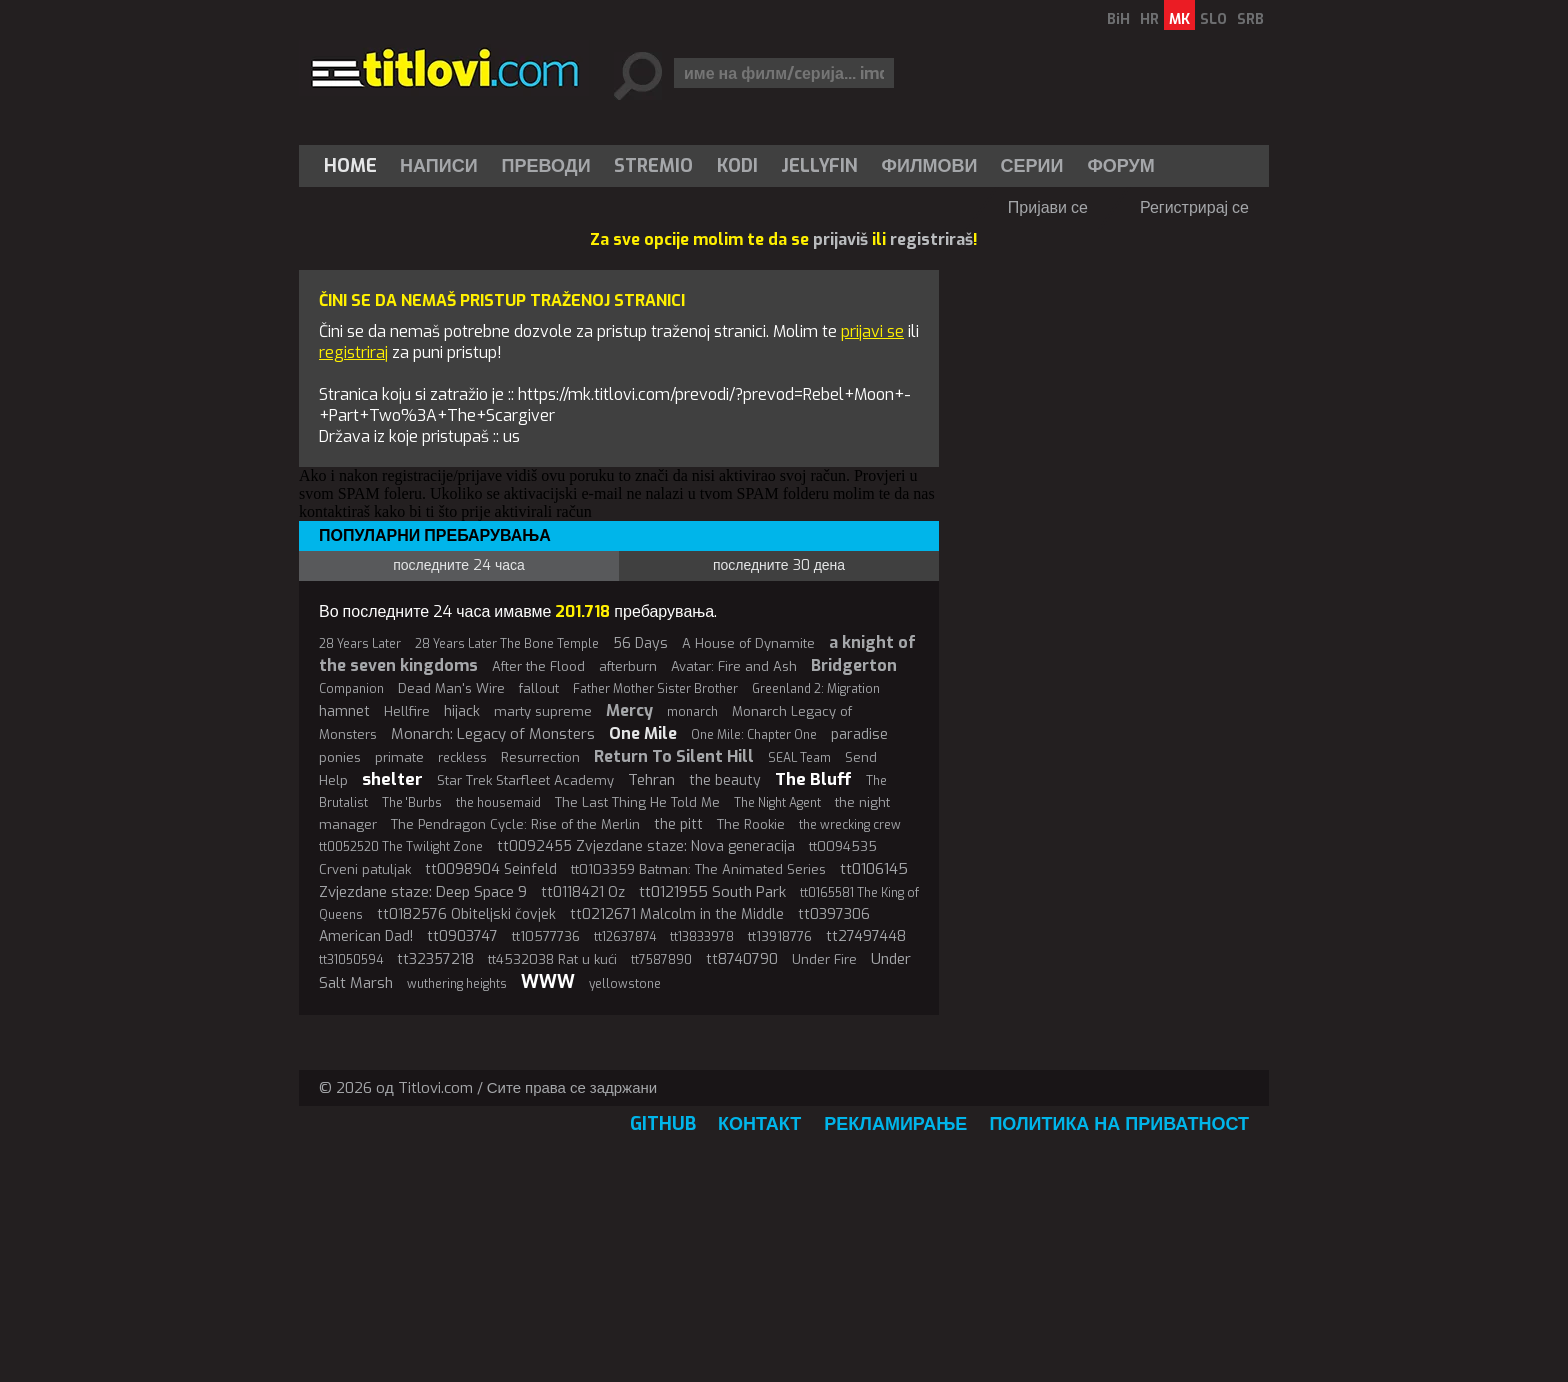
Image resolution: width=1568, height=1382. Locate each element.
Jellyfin (819, 166)
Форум (1120, 166)
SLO (1213, 19)
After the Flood (538, 666)
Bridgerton (854, 665)
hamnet (344, 711)
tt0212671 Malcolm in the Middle (677, 914)
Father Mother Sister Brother (655, 689)
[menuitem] (355, 166)
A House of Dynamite (748, 643)
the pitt (678, 824)
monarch (692, 712)
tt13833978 (702, 937)
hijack (462, 711)
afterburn (628, 666)
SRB (1250, 19)
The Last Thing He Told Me (637, 802)
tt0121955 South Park (712, 892)
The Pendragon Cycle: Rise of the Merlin (515, 824)
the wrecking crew (850, 825)
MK (1179, 19)
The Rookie (751, 824)
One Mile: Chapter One (754, 735)
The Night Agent (777, 803)
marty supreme (543, 711)
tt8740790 (742, 959)
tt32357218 (435, 959)
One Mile (643, 733)
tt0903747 (462, 936)
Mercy (629, 710)
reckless (462, 758)
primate (399, 757)
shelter (392, 779)
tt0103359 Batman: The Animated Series (698, 869)
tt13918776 (780, 936)
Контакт (759, 1124)
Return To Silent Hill (674, 756)
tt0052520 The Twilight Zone (401, 847)
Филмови (930, 166)
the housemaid (498, 803)
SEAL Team (799, 758)
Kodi (737, 166)
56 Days (640, 643)
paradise (859, 734)
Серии (1031, 166)
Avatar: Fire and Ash (734, 666)
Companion (351, 689)
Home (350, 166)
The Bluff (813, 779)
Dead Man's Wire (451, 688)
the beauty (725, 780)
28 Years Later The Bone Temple (507, 644)
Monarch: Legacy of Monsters (493, 734)
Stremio (653, 166)
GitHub (663, 1124)
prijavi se (872, 331)
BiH (1118, 19)
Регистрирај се (1194, 207)
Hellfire (407, 711)
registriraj (353, 352)
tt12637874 (625, 937)
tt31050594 (351, 960)
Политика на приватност (1119, 1124)
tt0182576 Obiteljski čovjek (466, 914)
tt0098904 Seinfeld (491, 869)
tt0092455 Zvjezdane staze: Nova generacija (646, 846)
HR (1149, 19)
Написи (439, 166)
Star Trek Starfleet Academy (525, 780)
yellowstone (625, 984)
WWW (548, 982)
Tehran (651, 780)
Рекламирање (895, 1124)
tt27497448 (866, 936)
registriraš (931, 239)
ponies (340, 757)
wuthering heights (457, 984)
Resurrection (540, 757)
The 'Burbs (412, 803)
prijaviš (840, 239)
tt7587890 (661, 960)
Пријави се (1048, 207)
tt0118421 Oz (583, 892)
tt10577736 (546, 936)
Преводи (546, 166)
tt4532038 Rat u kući (552, 959)
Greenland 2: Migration (816, 689)
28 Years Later (360, 644)
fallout (539, 688)
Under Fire (824, 959)
